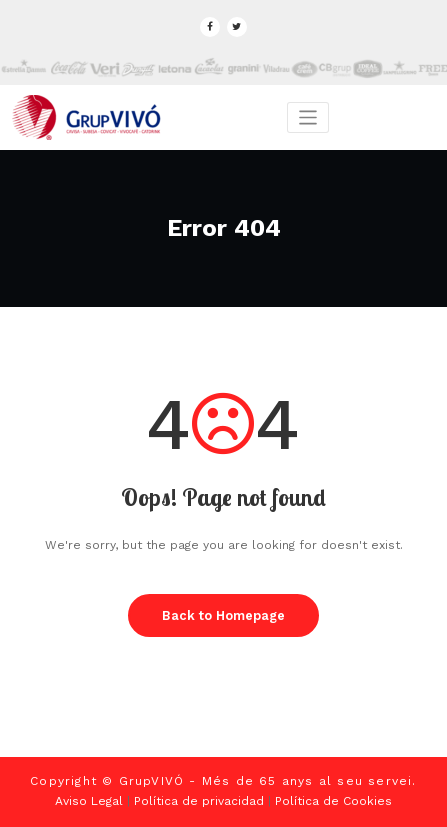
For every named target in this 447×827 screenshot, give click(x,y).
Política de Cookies (333, 801)
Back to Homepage (223, 615)
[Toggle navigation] (308, 117)
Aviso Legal (89, 801)
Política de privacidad (199, 801)
